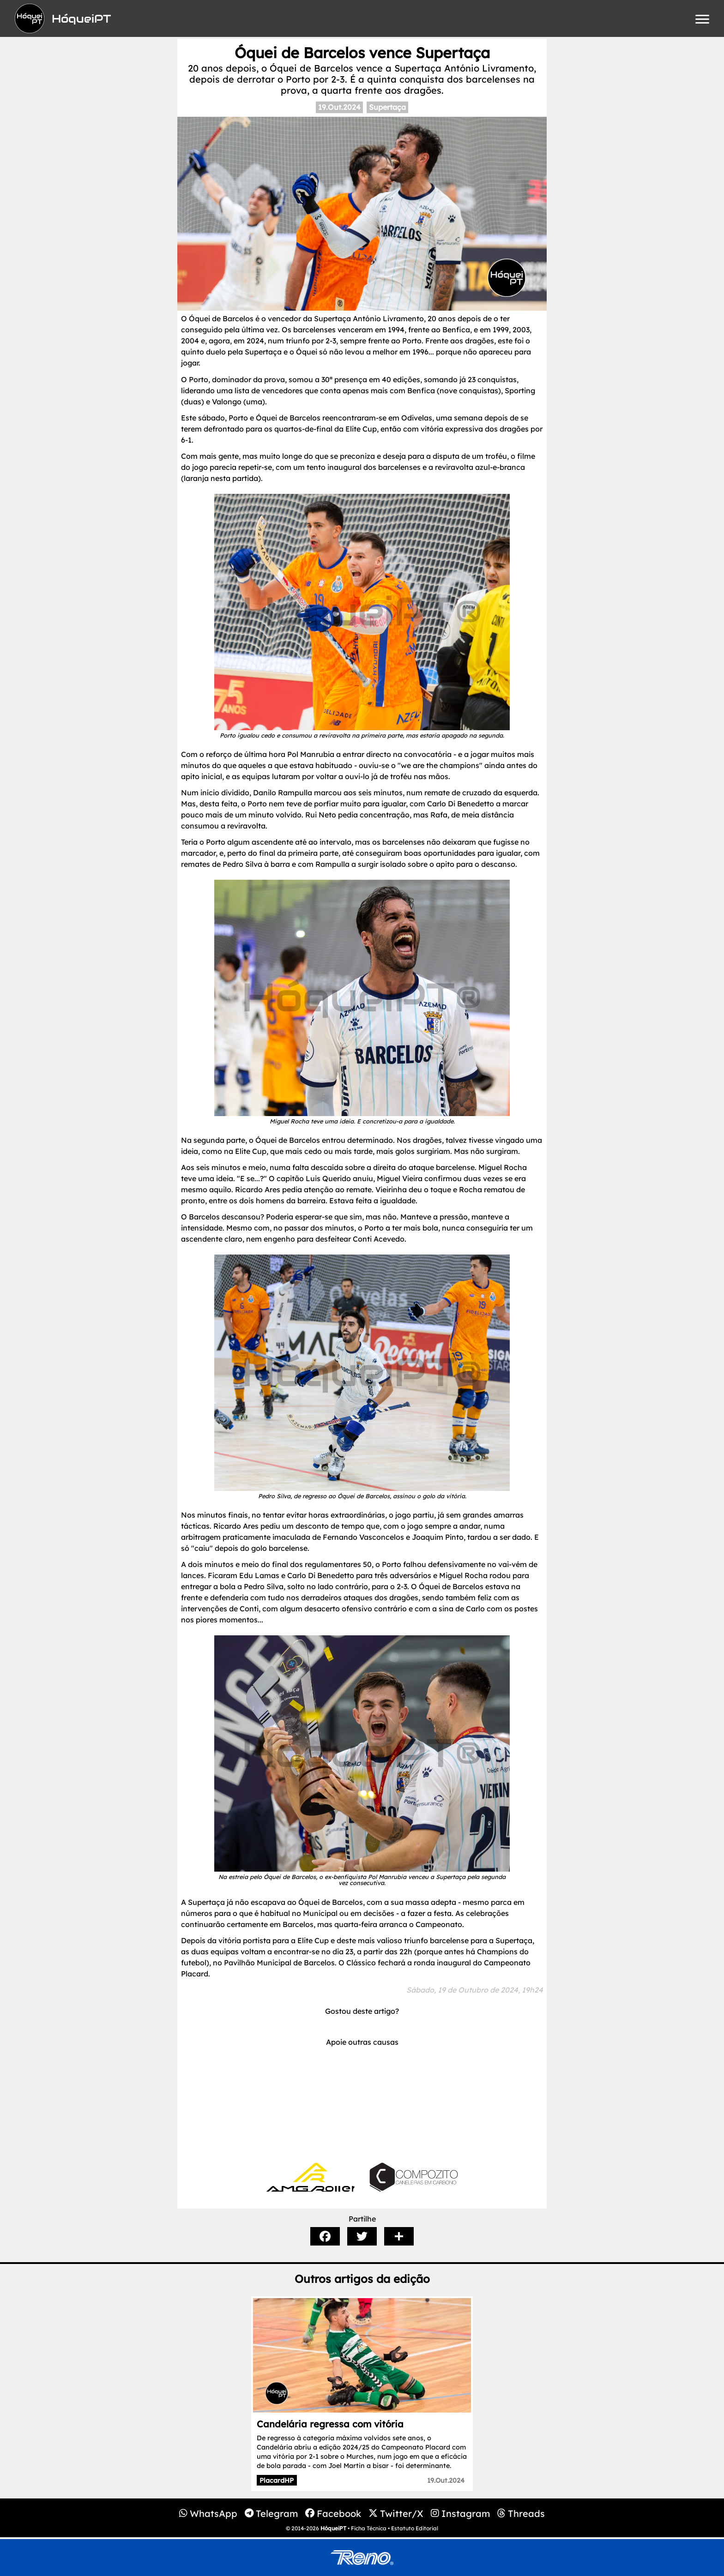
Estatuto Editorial (414, 2528)
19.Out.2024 (339, 107)
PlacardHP (276, 2480)
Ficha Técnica (368, 2528)
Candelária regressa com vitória (330, 2424)
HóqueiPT (333, 2528)
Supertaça (387, 107)
